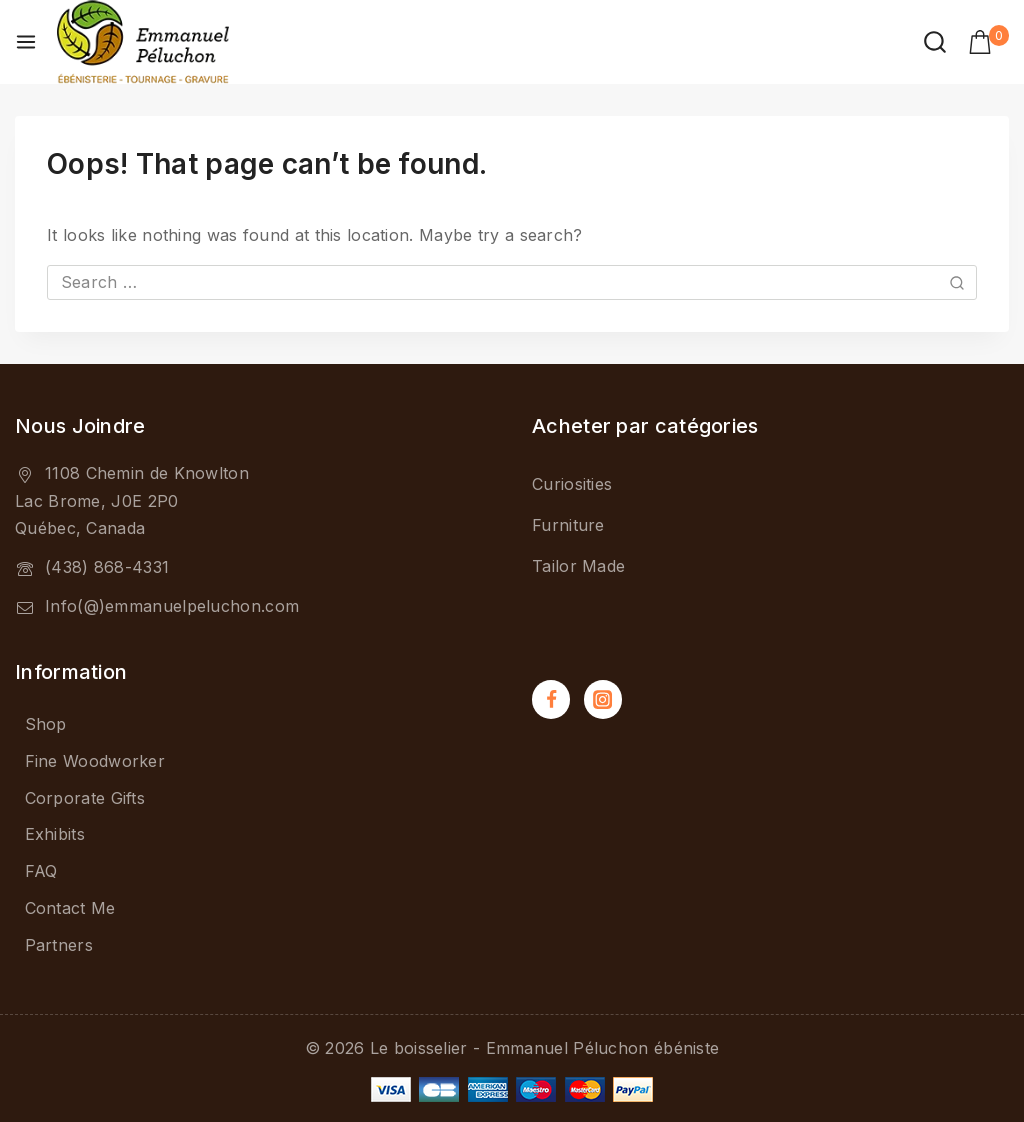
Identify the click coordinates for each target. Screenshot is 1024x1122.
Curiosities (572, 484)
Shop (46, 724)
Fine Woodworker (95, 761)
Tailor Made (578, 566)
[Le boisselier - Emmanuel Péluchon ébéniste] (143, 42)
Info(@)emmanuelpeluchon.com (172, 606)
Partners (59, 945)
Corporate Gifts (85, 798)
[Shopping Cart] (988, 42)
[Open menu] (26, 42)
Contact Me (70, 908)
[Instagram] (603, 699)
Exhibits (55, 834)
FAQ (41, 871)
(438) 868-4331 (107, 567)
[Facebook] (551, 699)
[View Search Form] (935, 42)
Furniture (568, 525)
